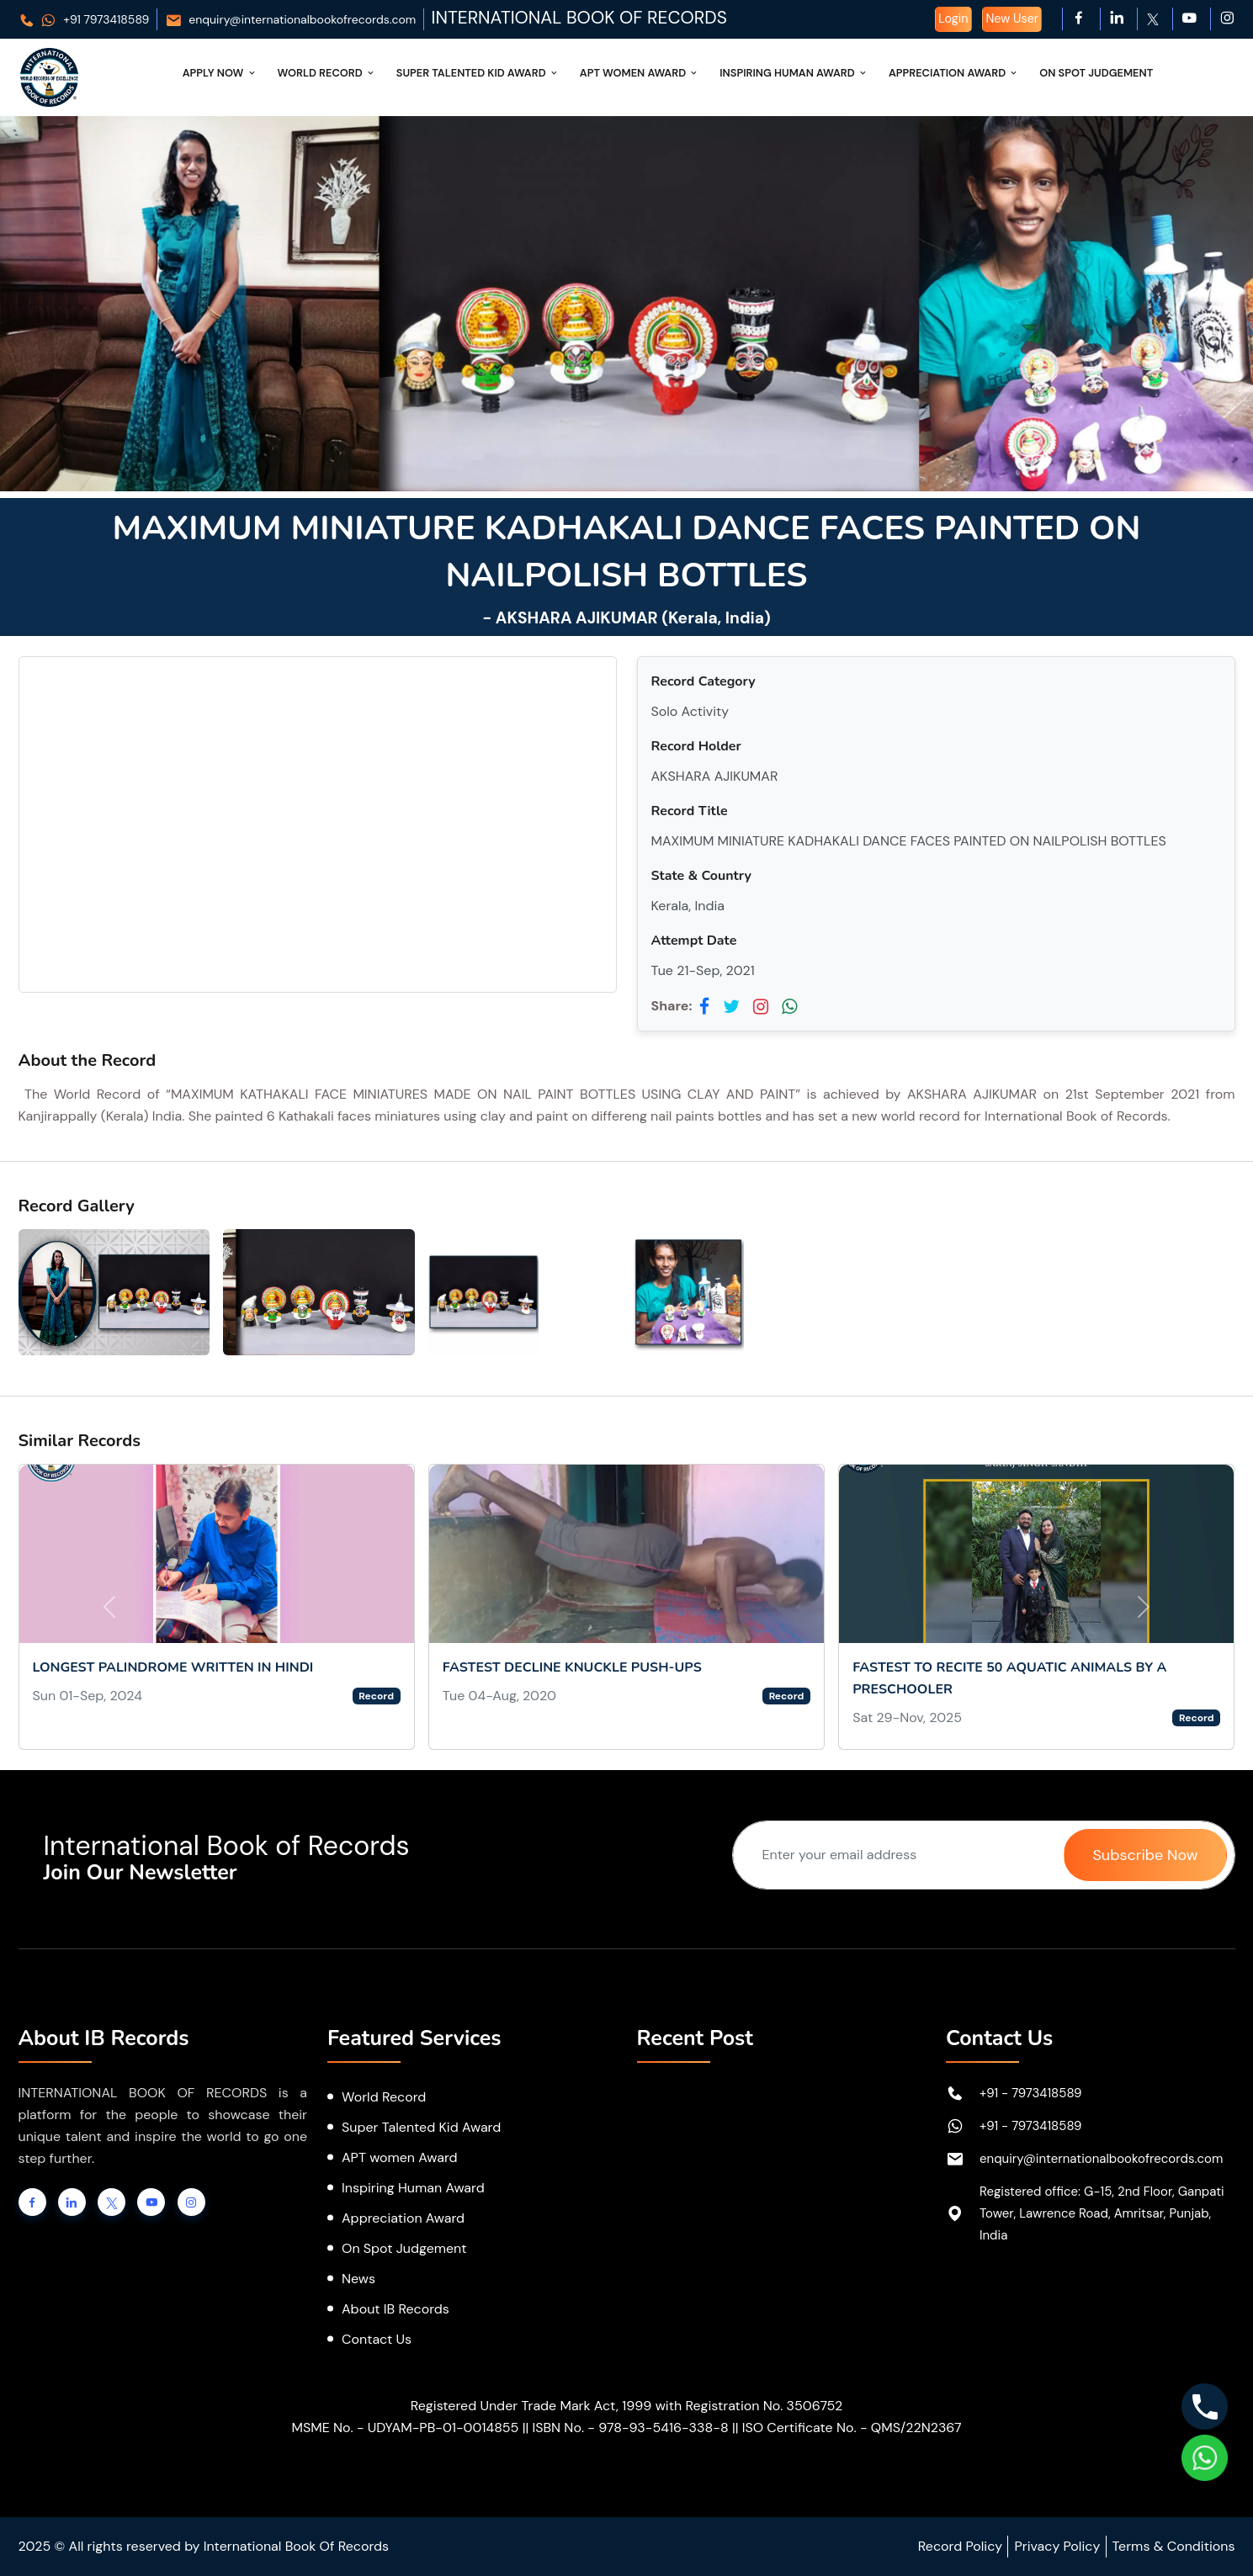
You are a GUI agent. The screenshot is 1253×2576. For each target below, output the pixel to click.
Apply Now (220, 73)
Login (953, 18)
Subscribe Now (1144, 1855)
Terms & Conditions (1173, 2546)
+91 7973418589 (84, 19)
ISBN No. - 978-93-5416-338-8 (630, 2427)
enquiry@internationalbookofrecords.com (291, 19)
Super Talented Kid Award (478, 73)
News (358, 2278)
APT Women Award (640, 73)
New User (1011, 18)
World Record (327, 73)
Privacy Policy (1057, 2546)
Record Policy (960, 2546)
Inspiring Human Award (793, 73)
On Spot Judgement (1096, 73)
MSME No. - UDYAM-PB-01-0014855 (404, 2427)
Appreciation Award (954, 73)
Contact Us (376, 2339)
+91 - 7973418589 (1031, 2093)
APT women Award (400, 2157)
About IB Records (395, 2309)
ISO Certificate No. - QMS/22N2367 (852, 2427)
